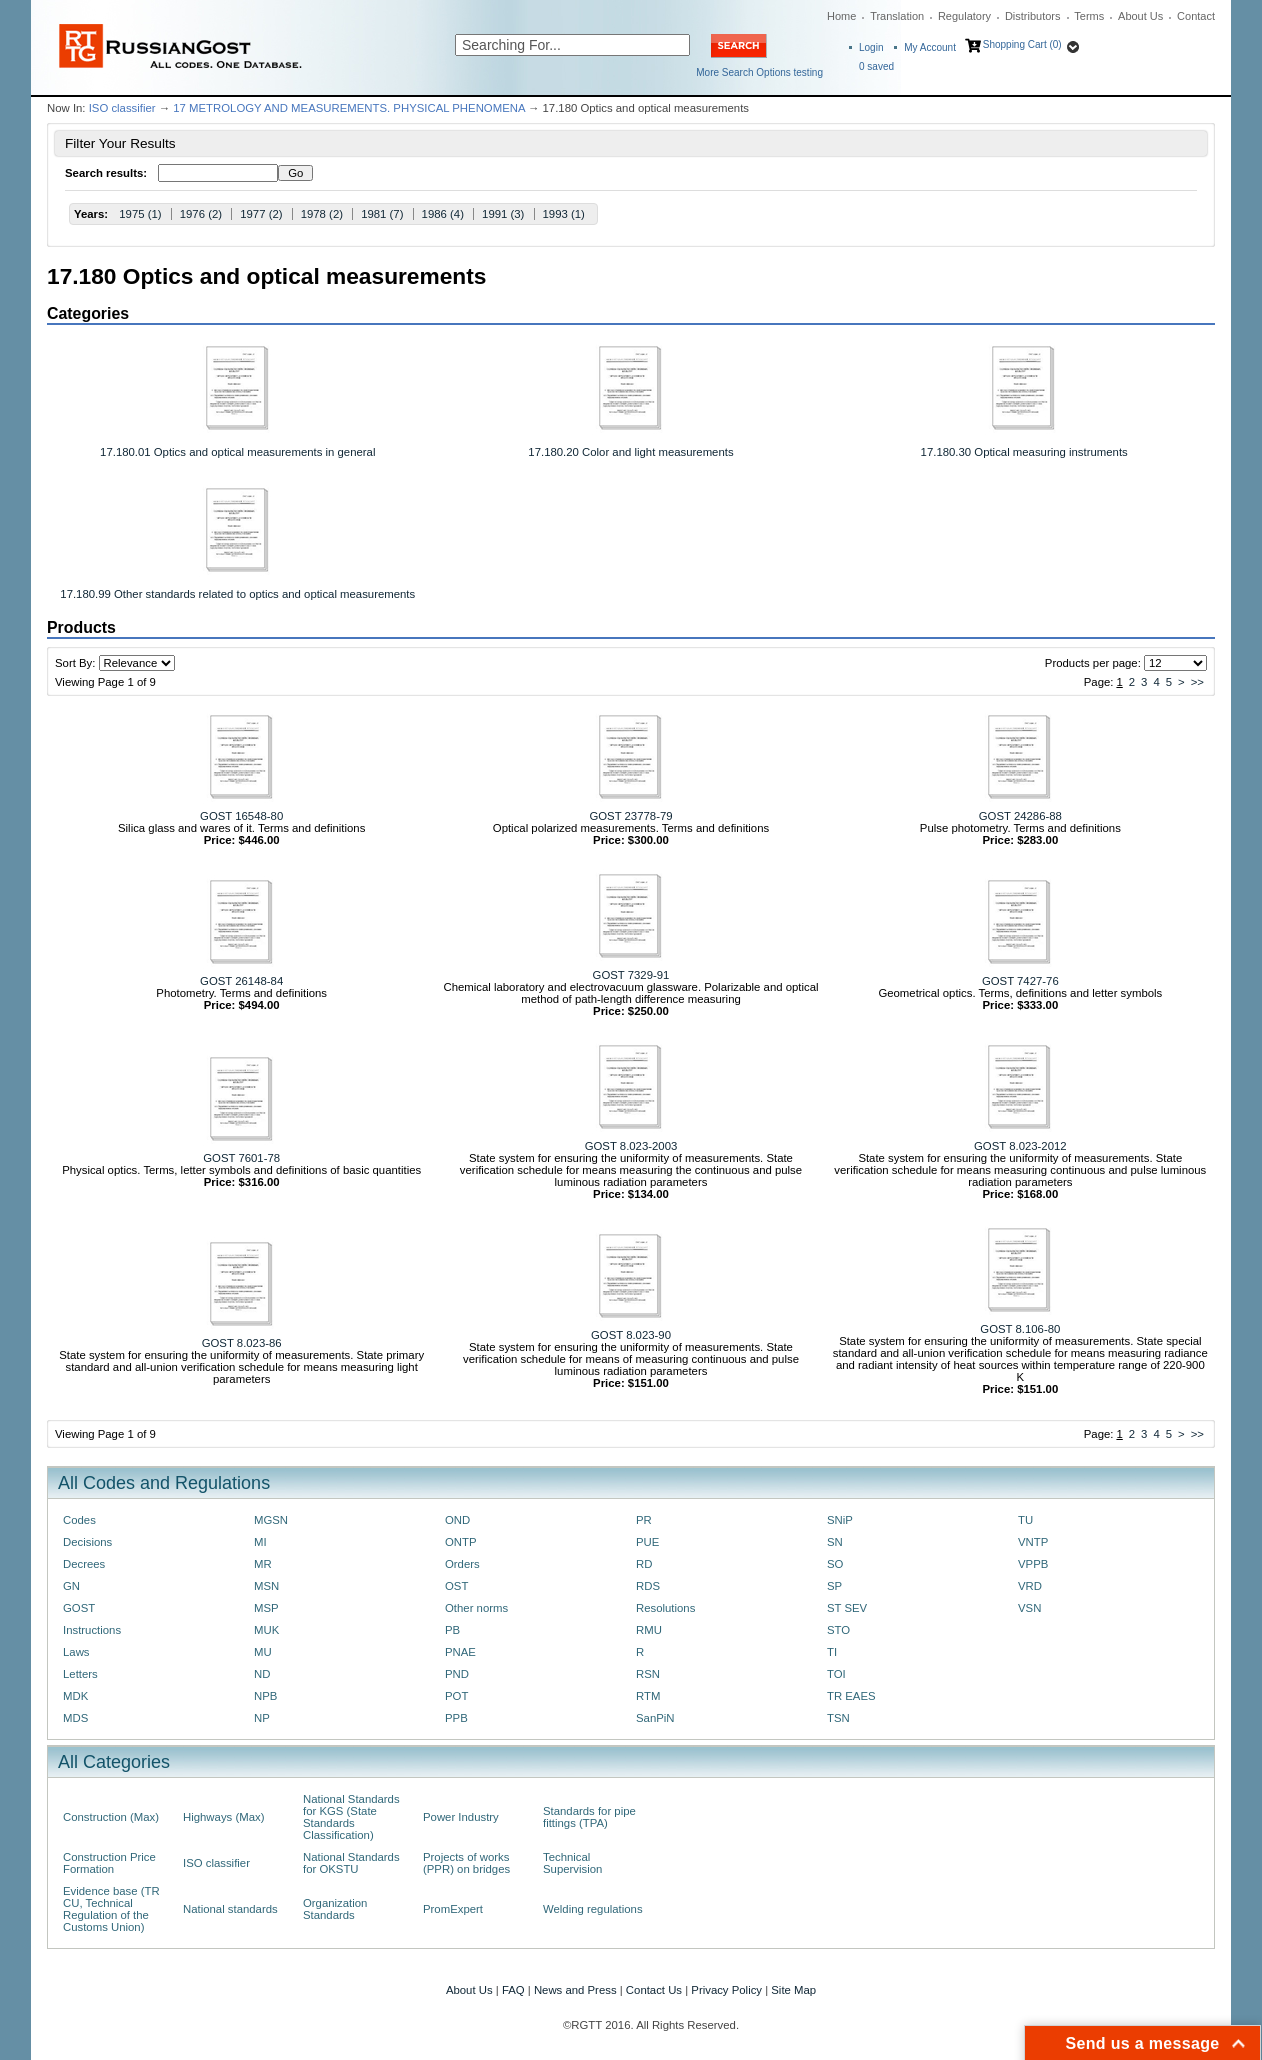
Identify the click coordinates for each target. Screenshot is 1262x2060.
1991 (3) (503, 214)
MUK (266, 1630)
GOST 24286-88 (1020, 816)
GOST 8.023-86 (242, 1343)
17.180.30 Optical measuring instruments (1024, 452)
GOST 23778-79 (630, 816)
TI (832, 1652)
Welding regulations (593, 1909)
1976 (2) (201, 214)
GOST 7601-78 (241, 1158)
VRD (1030, 1586)
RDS (648, 1586)
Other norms (476, 1608)
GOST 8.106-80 (1020, 1329)
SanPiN (655, 1718)
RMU (649, 1630)
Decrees (84, 1564)
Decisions (87, 1542)
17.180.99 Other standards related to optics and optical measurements (237, 594)
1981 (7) (382, 214)
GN (71, 1586)
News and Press (575, 1990)
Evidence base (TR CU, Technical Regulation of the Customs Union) (111, 1909)
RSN (648, 1674)
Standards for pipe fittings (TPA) (589, 1817)
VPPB (1033, 1564)
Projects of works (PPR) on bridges (466, 1863)
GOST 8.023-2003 (631, 1146)
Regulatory (964, 16)
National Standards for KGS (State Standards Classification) (351, 1817)
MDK (75, 1696)
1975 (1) (140, 214)
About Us (1140, 16)
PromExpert (453, 1909)
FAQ (513, 1990)
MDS (75, 1718)
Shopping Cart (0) (1022, 44)
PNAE (460, 1652)
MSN (266, 1586)
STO (838, 1630)
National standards (230, 1909)
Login (871, 47)
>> (1197, 682)
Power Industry (461, 1817)
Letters (80, 1674)
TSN (838, 1718)
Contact (1196, 16)
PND (457, 1674)
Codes (79, 1520)
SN (835, 1542)
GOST (79, 1608)
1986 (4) (443, 214)
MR (263, 1564)
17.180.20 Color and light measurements (630, 452)
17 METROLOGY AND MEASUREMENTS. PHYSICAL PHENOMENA (349, 108)
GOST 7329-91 (631, 975)
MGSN (271, 1520)
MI (260, 1542)
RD (644, 1564)
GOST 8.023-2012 (1020, 1146)
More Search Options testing (759, 72)
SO (835, 1564)
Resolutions (665, 1608)
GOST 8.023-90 (631, 1335)
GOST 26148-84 (241, 981)
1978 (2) (322, 214)
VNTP (1033, 1542)
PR (644, 1520)
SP (834, 1586)
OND (457, 1520)
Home (841, 16)
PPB (456, 1718)
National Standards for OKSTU (351, 1863)
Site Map (793, 1990)
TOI (836, 1674)
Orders (462, 1564)
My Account (930, 47)
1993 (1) (564, 214)
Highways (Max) (223, 1817)
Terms (1089, 16)
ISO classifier (122, 108)
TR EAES (851, 1696)
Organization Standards (335, 1909)
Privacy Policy (726, 1990)
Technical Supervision (572, 1863)
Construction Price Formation (109, 1863)
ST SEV (847, 1608)
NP (262, 1718)
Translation (897, 16)
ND (262, 1674)
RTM (648, 1696)
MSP (266, 1608)
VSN (1029, 1608)
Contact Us (654, 1990)
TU (1025, 1520)
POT (456, 1696)
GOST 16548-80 (241, 816)
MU (263, 1652)
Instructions (92, 1630)
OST (456, 1586)
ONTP (461, 1542)
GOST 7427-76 (1020, 981)
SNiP (840, 1520)
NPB (265, 1696)
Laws (76, 1652)
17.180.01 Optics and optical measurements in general (237, 452)
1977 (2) (261, 214)
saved (876, 66)
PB (452, 1630)
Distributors (1033, 16)
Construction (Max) (111, 1817)
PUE (647, 1542)
